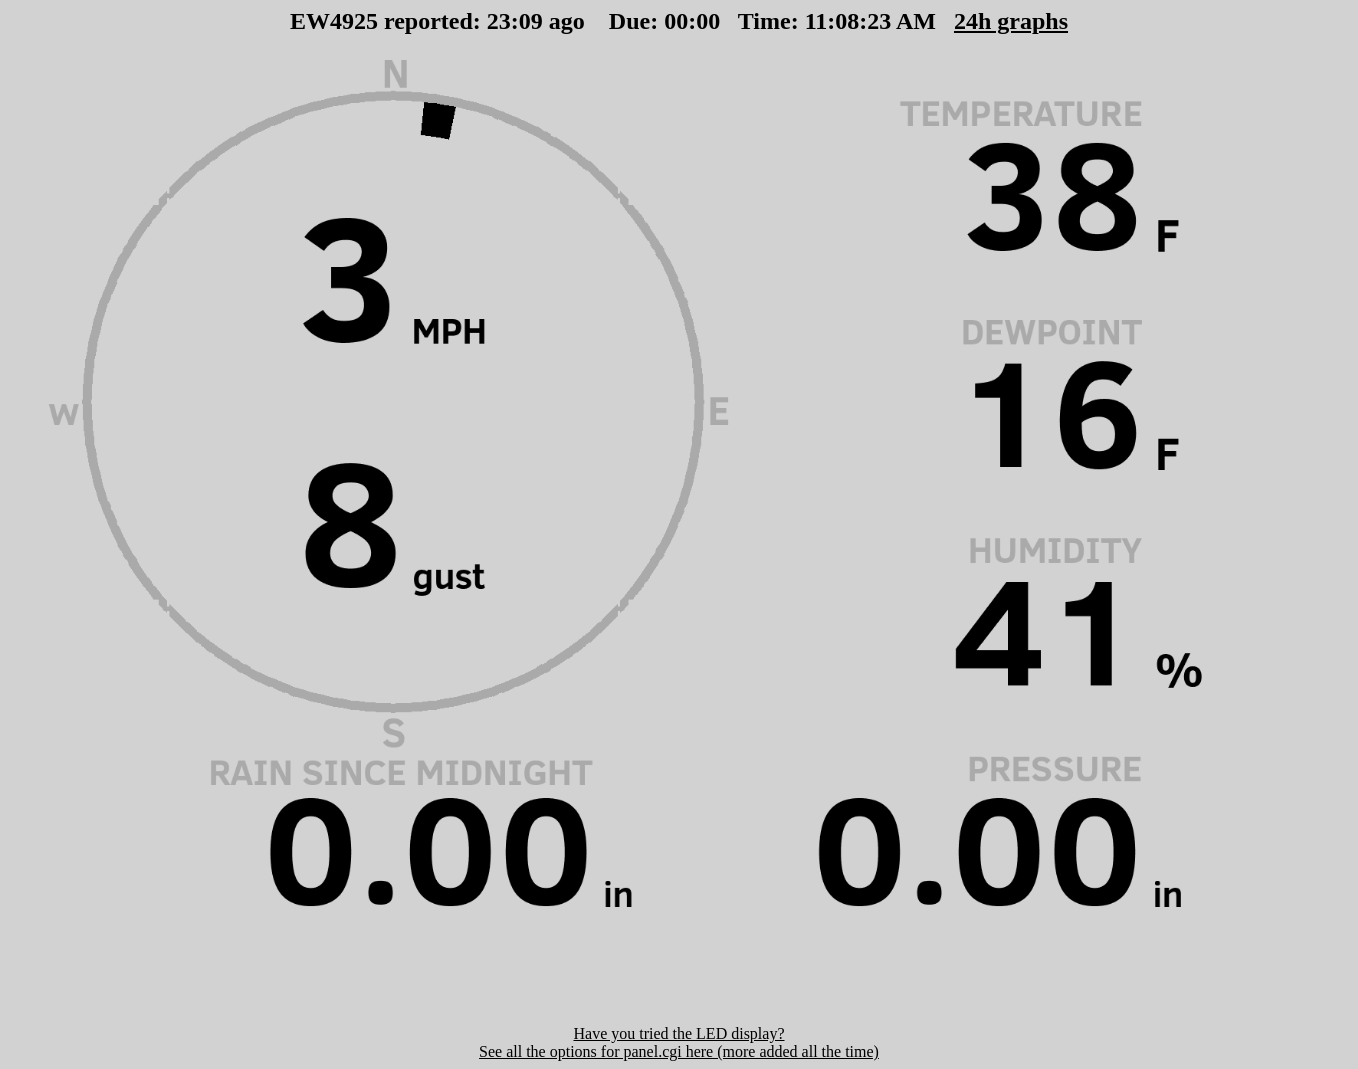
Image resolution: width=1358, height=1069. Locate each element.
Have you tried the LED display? (678, 1033)
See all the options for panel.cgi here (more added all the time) (679, 1051)
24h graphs (945, 21)
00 (565, 21)
